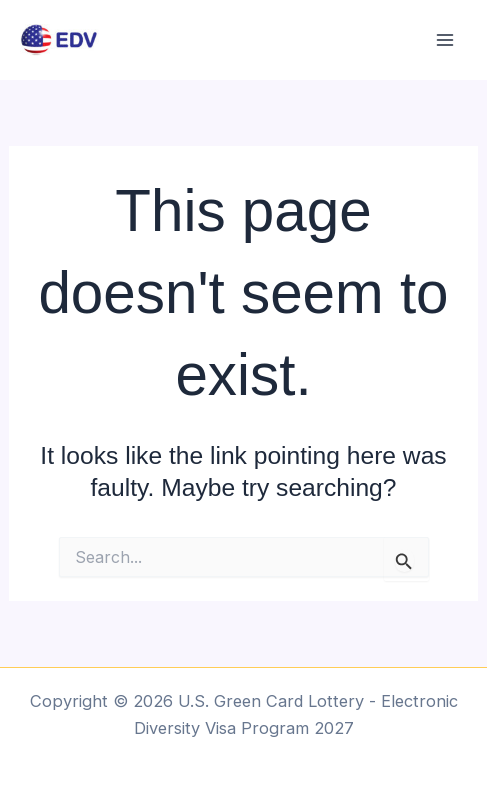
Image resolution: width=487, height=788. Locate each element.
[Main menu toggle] (444, 40)
